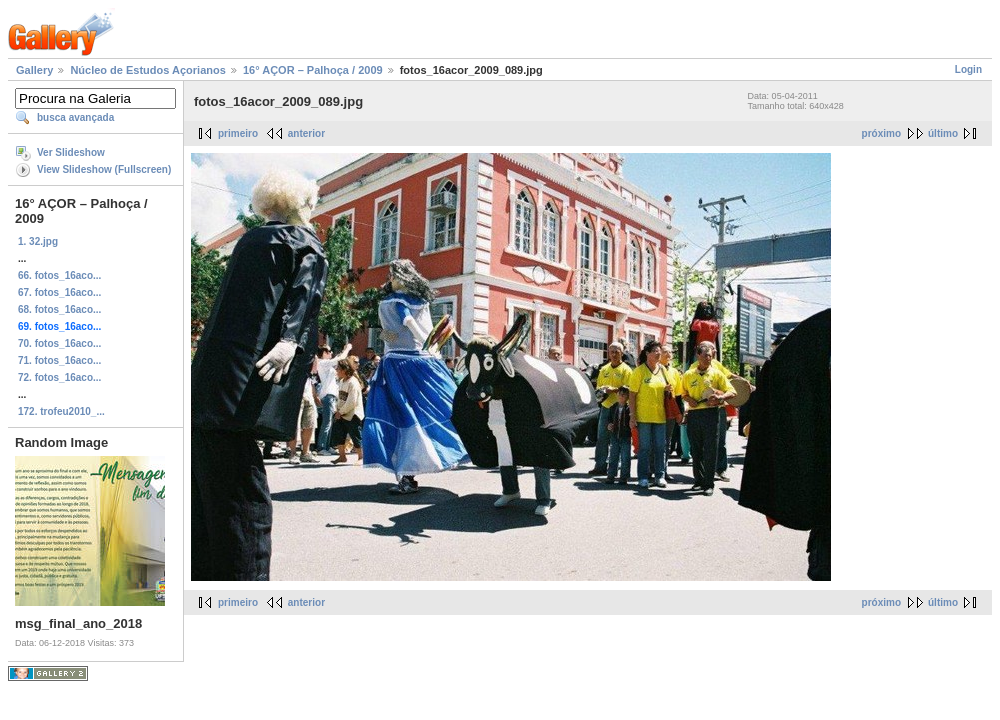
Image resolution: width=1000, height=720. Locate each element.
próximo (881, 133)
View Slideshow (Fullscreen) (104, 169)
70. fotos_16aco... (59, 343)
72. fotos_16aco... (59, 377)
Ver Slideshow (71, 152)
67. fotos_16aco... (59, 292)
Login (968, 69)
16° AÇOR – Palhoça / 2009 (313, 70)
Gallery (34, 70)
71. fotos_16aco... (59, 360)
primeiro (238, 133)
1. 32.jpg (38, 241)
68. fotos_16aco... (59, 309)
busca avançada (75, 117)
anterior (306, 133)
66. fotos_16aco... (59, 275)
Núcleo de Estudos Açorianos (147, 70)
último (943, 133)
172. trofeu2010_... (61, 411)
